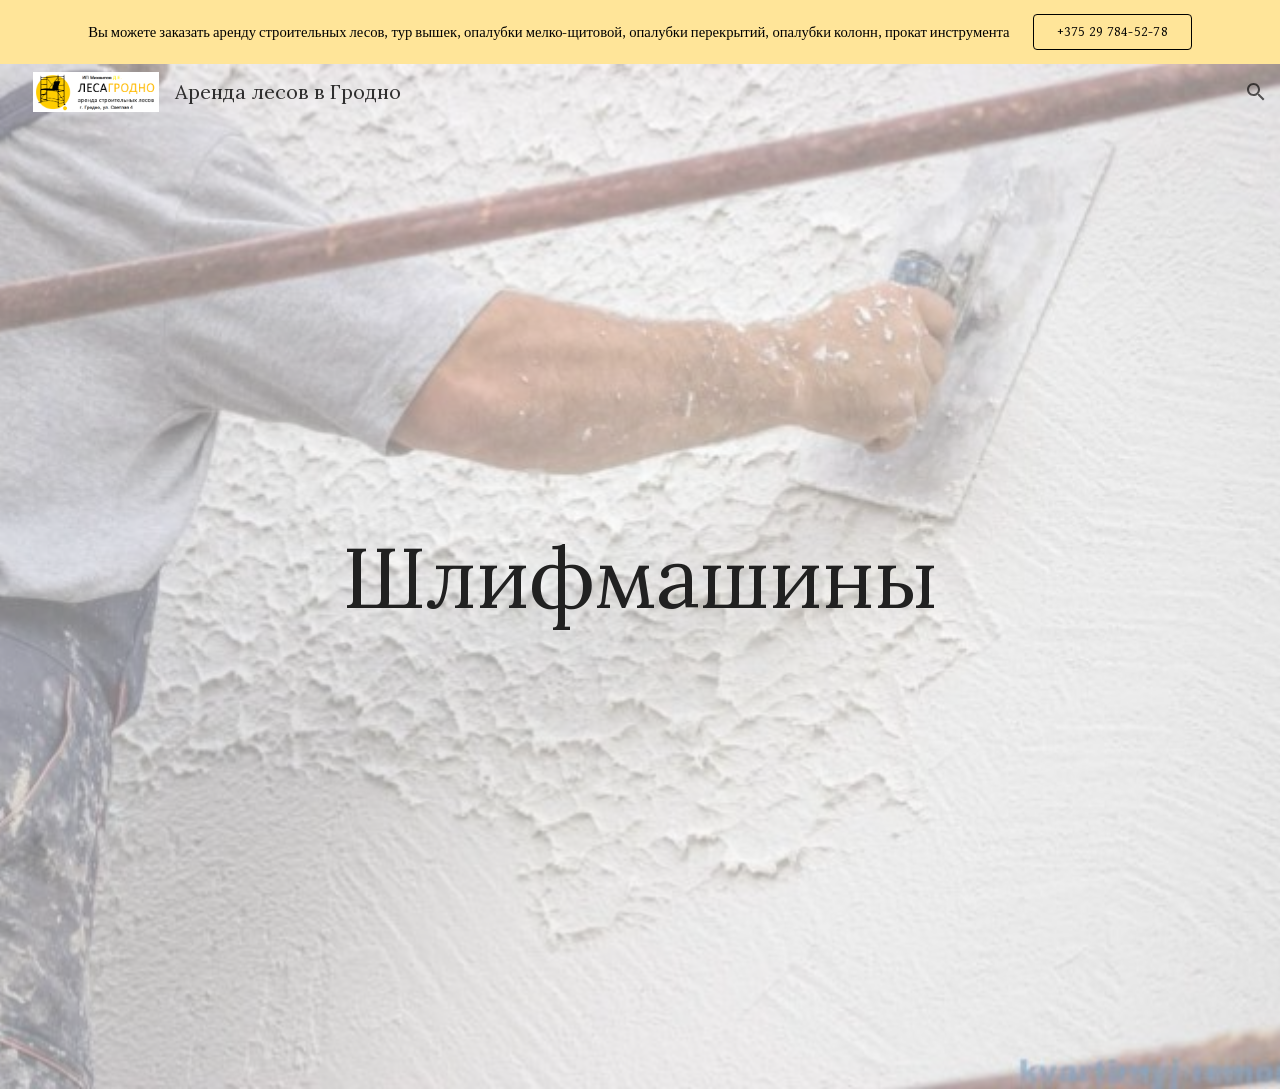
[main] (640, 576)
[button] (1256, 92)
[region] (640, 32)
